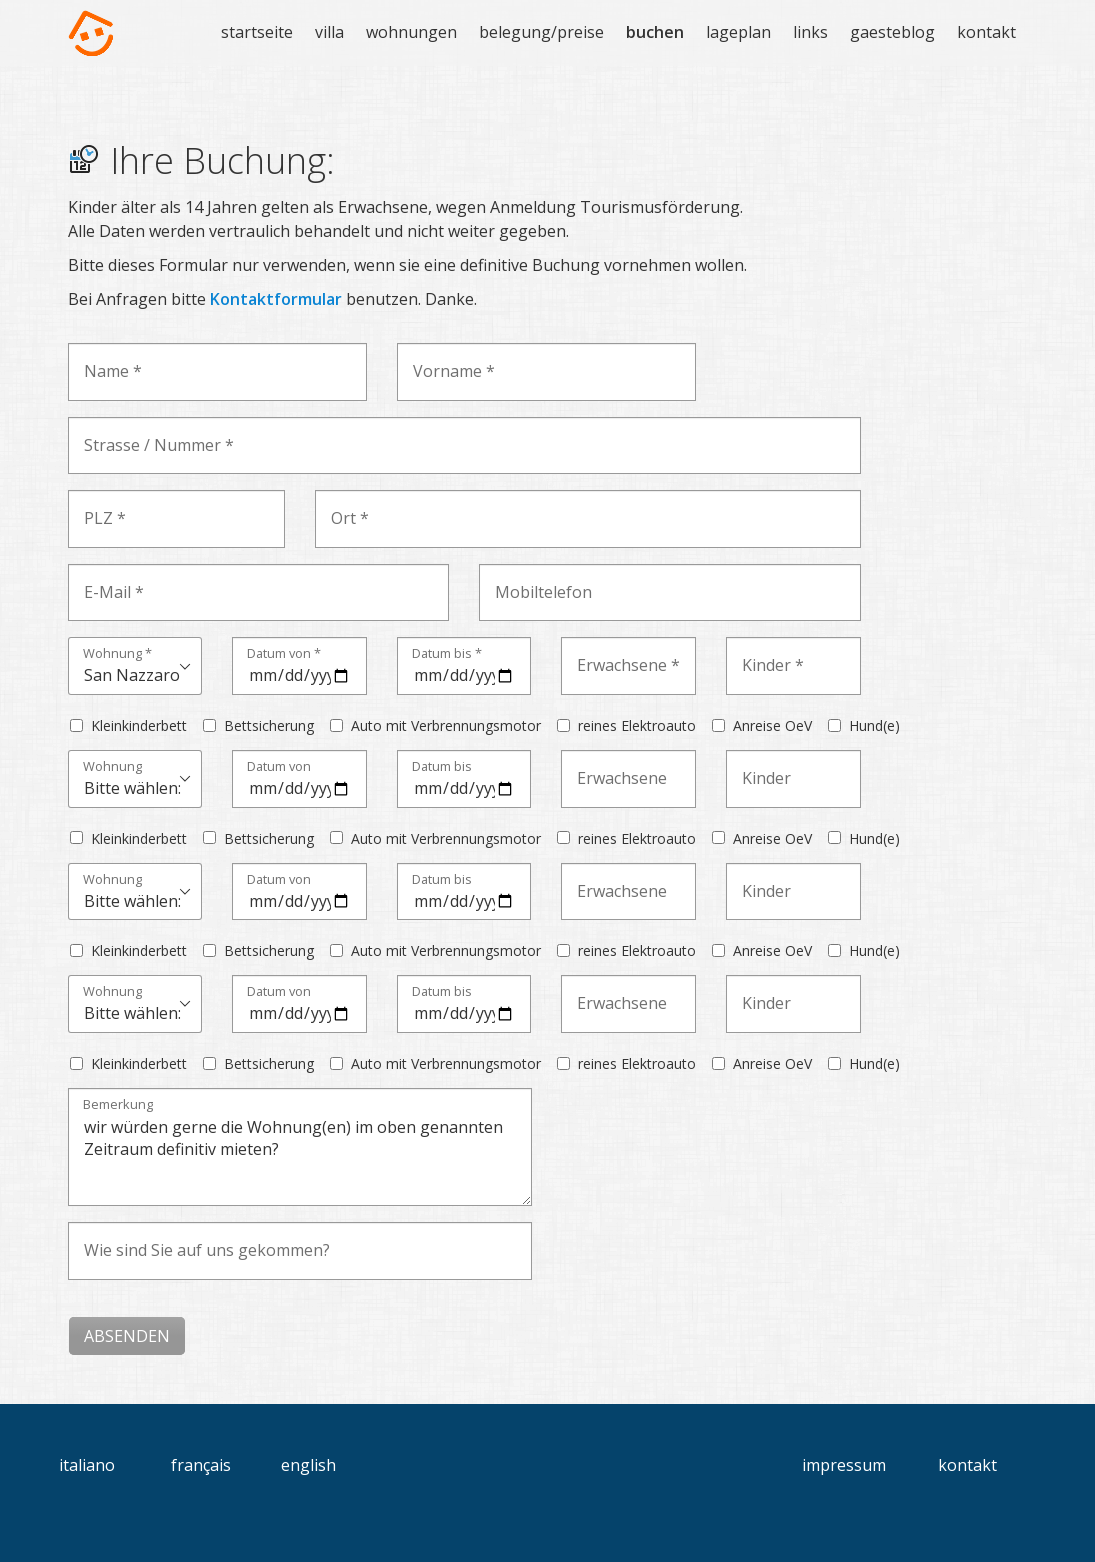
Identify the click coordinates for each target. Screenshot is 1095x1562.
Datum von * (284, 654)
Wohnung (112, 767)
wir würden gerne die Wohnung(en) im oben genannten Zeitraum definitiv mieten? (300, 1147)
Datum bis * (447, 654)
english (308, 1465)
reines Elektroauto (637, 725)
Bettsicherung (269, 725)
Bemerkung (118, 1105)
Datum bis (442, 767)
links (810, 32)
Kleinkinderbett (139, 725)
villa (329, 32)
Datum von (279, 767)
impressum (844, 1465)
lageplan (738, 32)
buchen (655, 32)
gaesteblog (892, 32)
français (201, 1465)
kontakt (986, 32)
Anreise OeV (772, 725)
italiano (87, 1465)
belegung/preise (541, 32)
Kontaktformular (276, 299)
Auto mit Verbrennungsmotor (446, 725)
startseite (257, 32)
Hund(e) (874, 725)
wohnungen (411, 32)
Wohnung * (117, 654)
